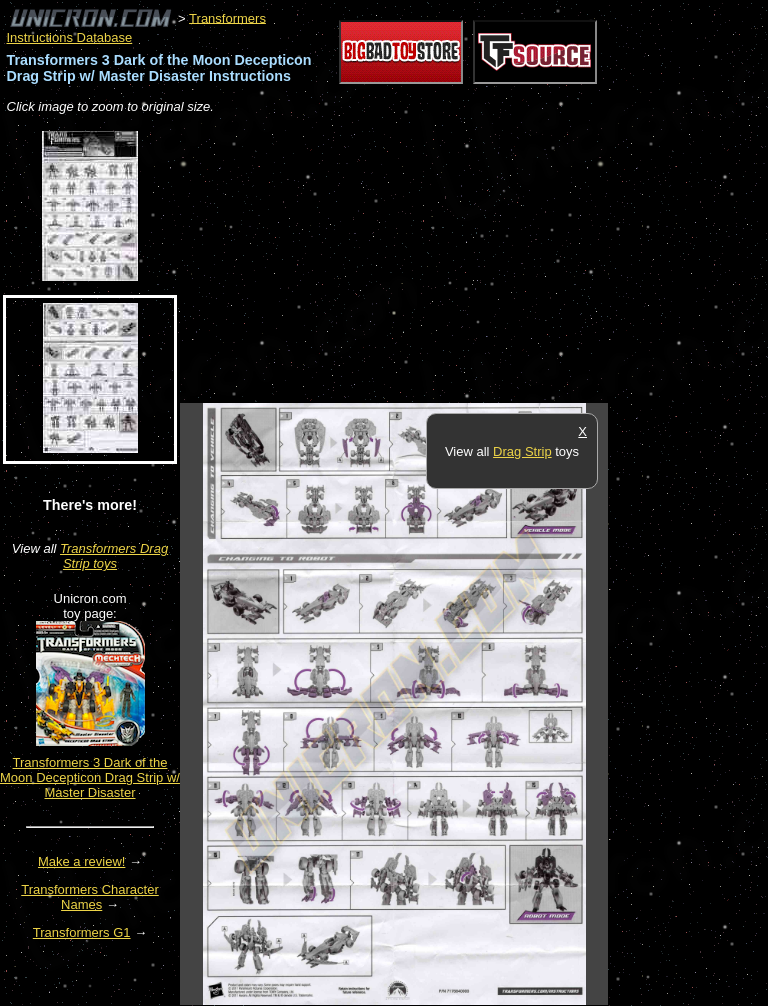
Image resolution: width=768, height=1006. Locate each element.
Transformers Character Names (90, 897)
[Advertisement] (414, 260)
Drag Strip (522, 451)
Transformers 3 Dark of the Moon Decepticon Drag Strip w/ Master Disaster (90, 777)
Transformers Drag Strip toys (114, 556)
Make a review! (81, 861)
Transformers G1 (82, 932)
